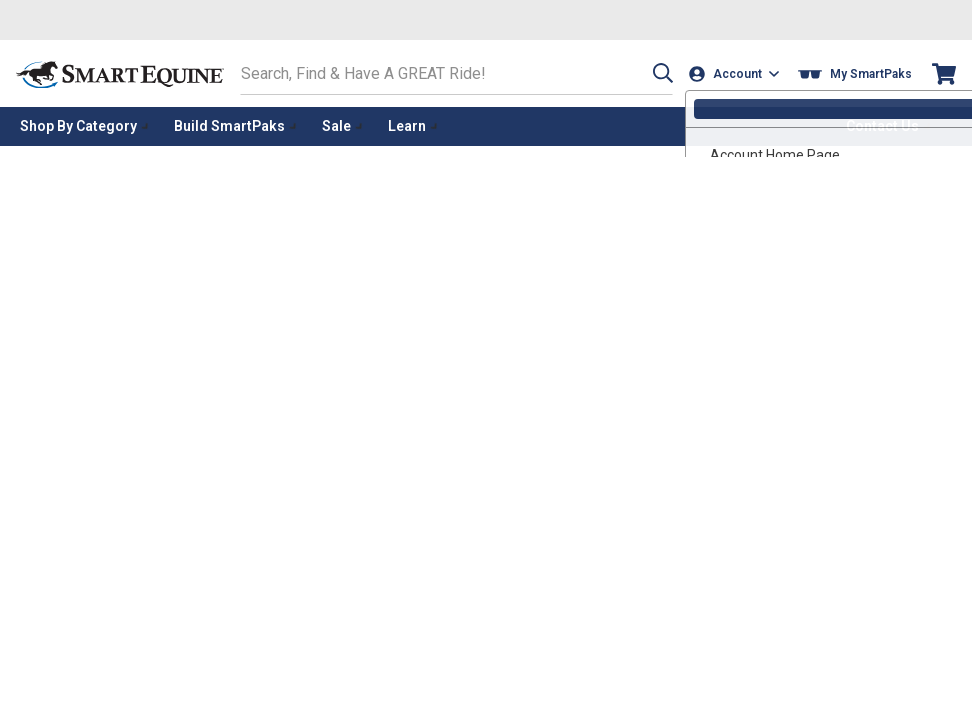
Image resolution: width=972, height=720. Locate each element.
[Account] (735, 73)
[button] (659, 73)
